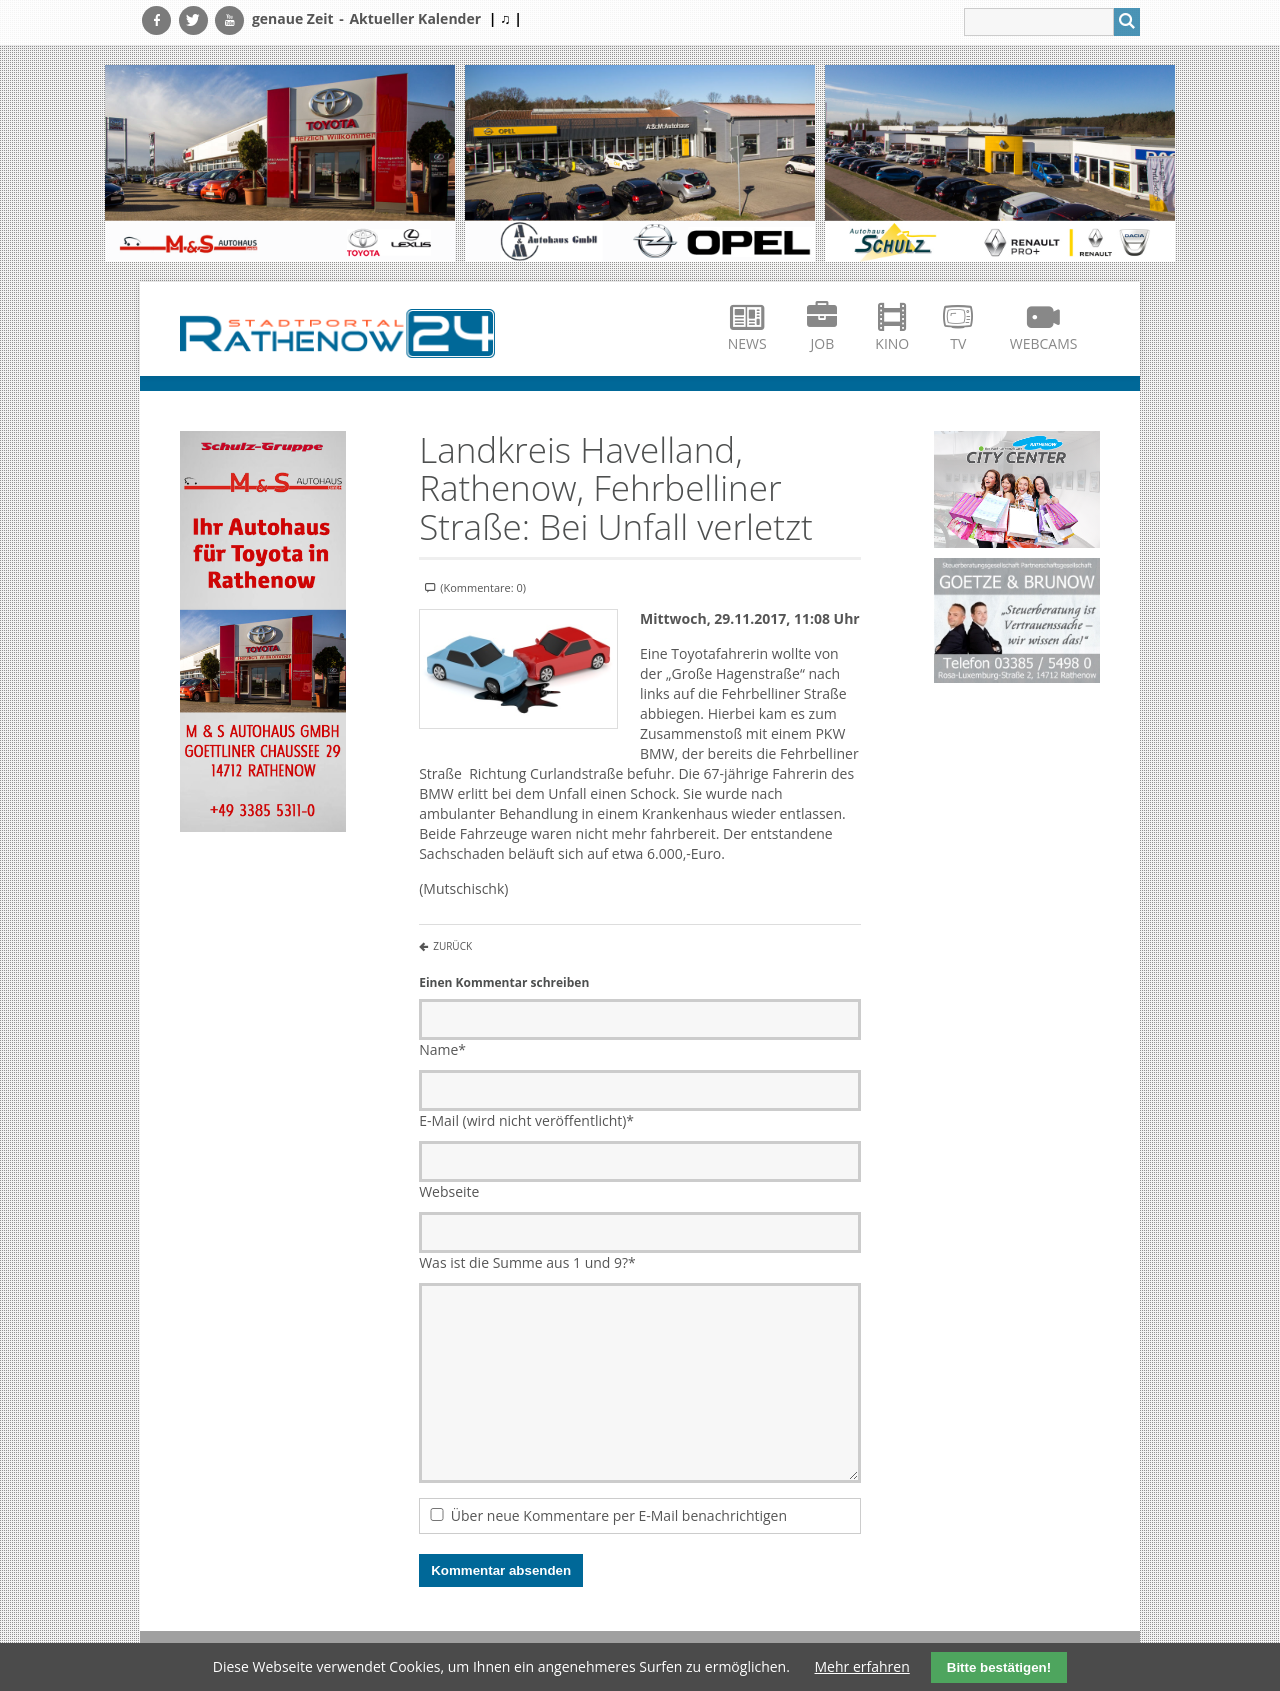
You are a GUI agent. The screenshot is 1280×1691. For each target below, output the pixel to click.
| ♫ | (505, 18)
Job (823, 343)
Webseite (449, 1191)
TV (958, 343)
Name (442, 1049)
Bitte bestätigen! (999, 1667)
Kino (892, 343)
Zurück (452, 946)
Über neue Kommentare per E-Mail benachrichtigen (619, 1515)
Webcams (1044, 343)
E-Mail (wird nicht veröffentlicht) (526, 1120)
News (747, 343)
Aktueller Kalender (415, 18)
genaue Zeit (293, 18)
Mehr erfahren (862, 1666)
